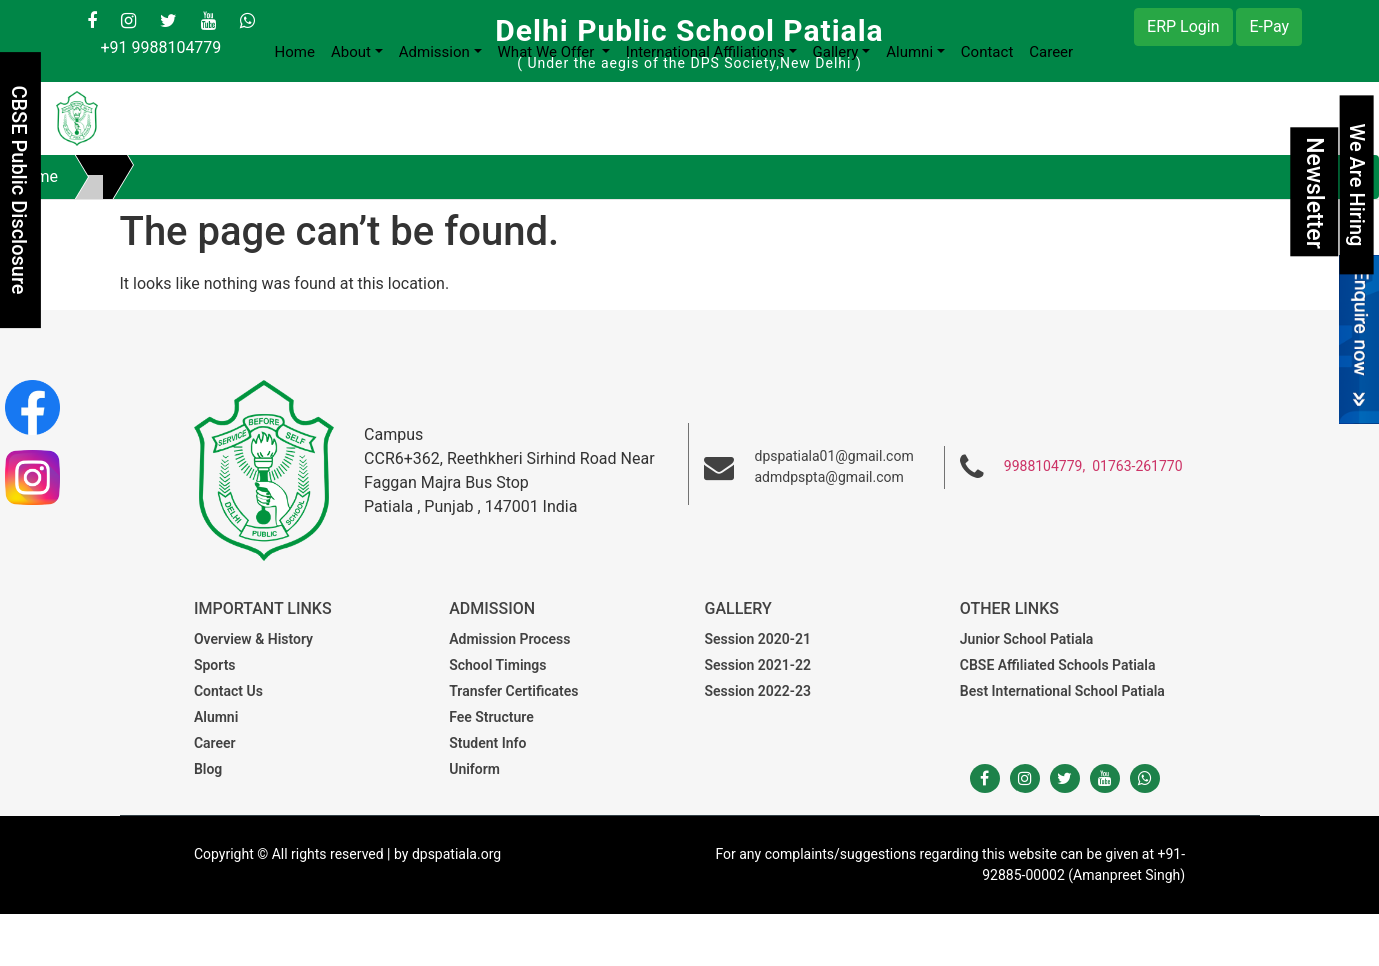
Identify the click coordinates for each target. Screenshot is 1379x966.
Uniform (474, 769)
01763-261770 (1137, 466)
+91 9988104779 (160, 47)
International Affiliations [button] (705, 52)
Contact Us (228, 691)
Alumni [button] (909, 52)
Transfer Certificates (513, 691)
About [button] (351, 52)
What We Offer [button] (548, 52)
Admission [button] (434, 52)
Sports (215, 665)
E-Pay (1269, 26)
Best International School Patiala (1062, 691)
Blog (208, 769)
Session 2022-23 (758, 691)
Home (295, 52)
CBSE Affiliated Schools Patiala (1058, 665)
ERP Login (1183, 26)
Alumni (216, 717)
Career (1051, 52)
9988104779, (1044, 466)
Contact (987, 52)
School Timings (497, 665)
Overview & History (253, 639)
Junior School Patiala (1027, 639)
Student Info (487, 743)
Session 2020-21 (758, 639)
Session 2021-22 (758, 665)
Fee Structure (491, 717)
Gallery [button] (836, 52)
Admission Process (509, 639)
